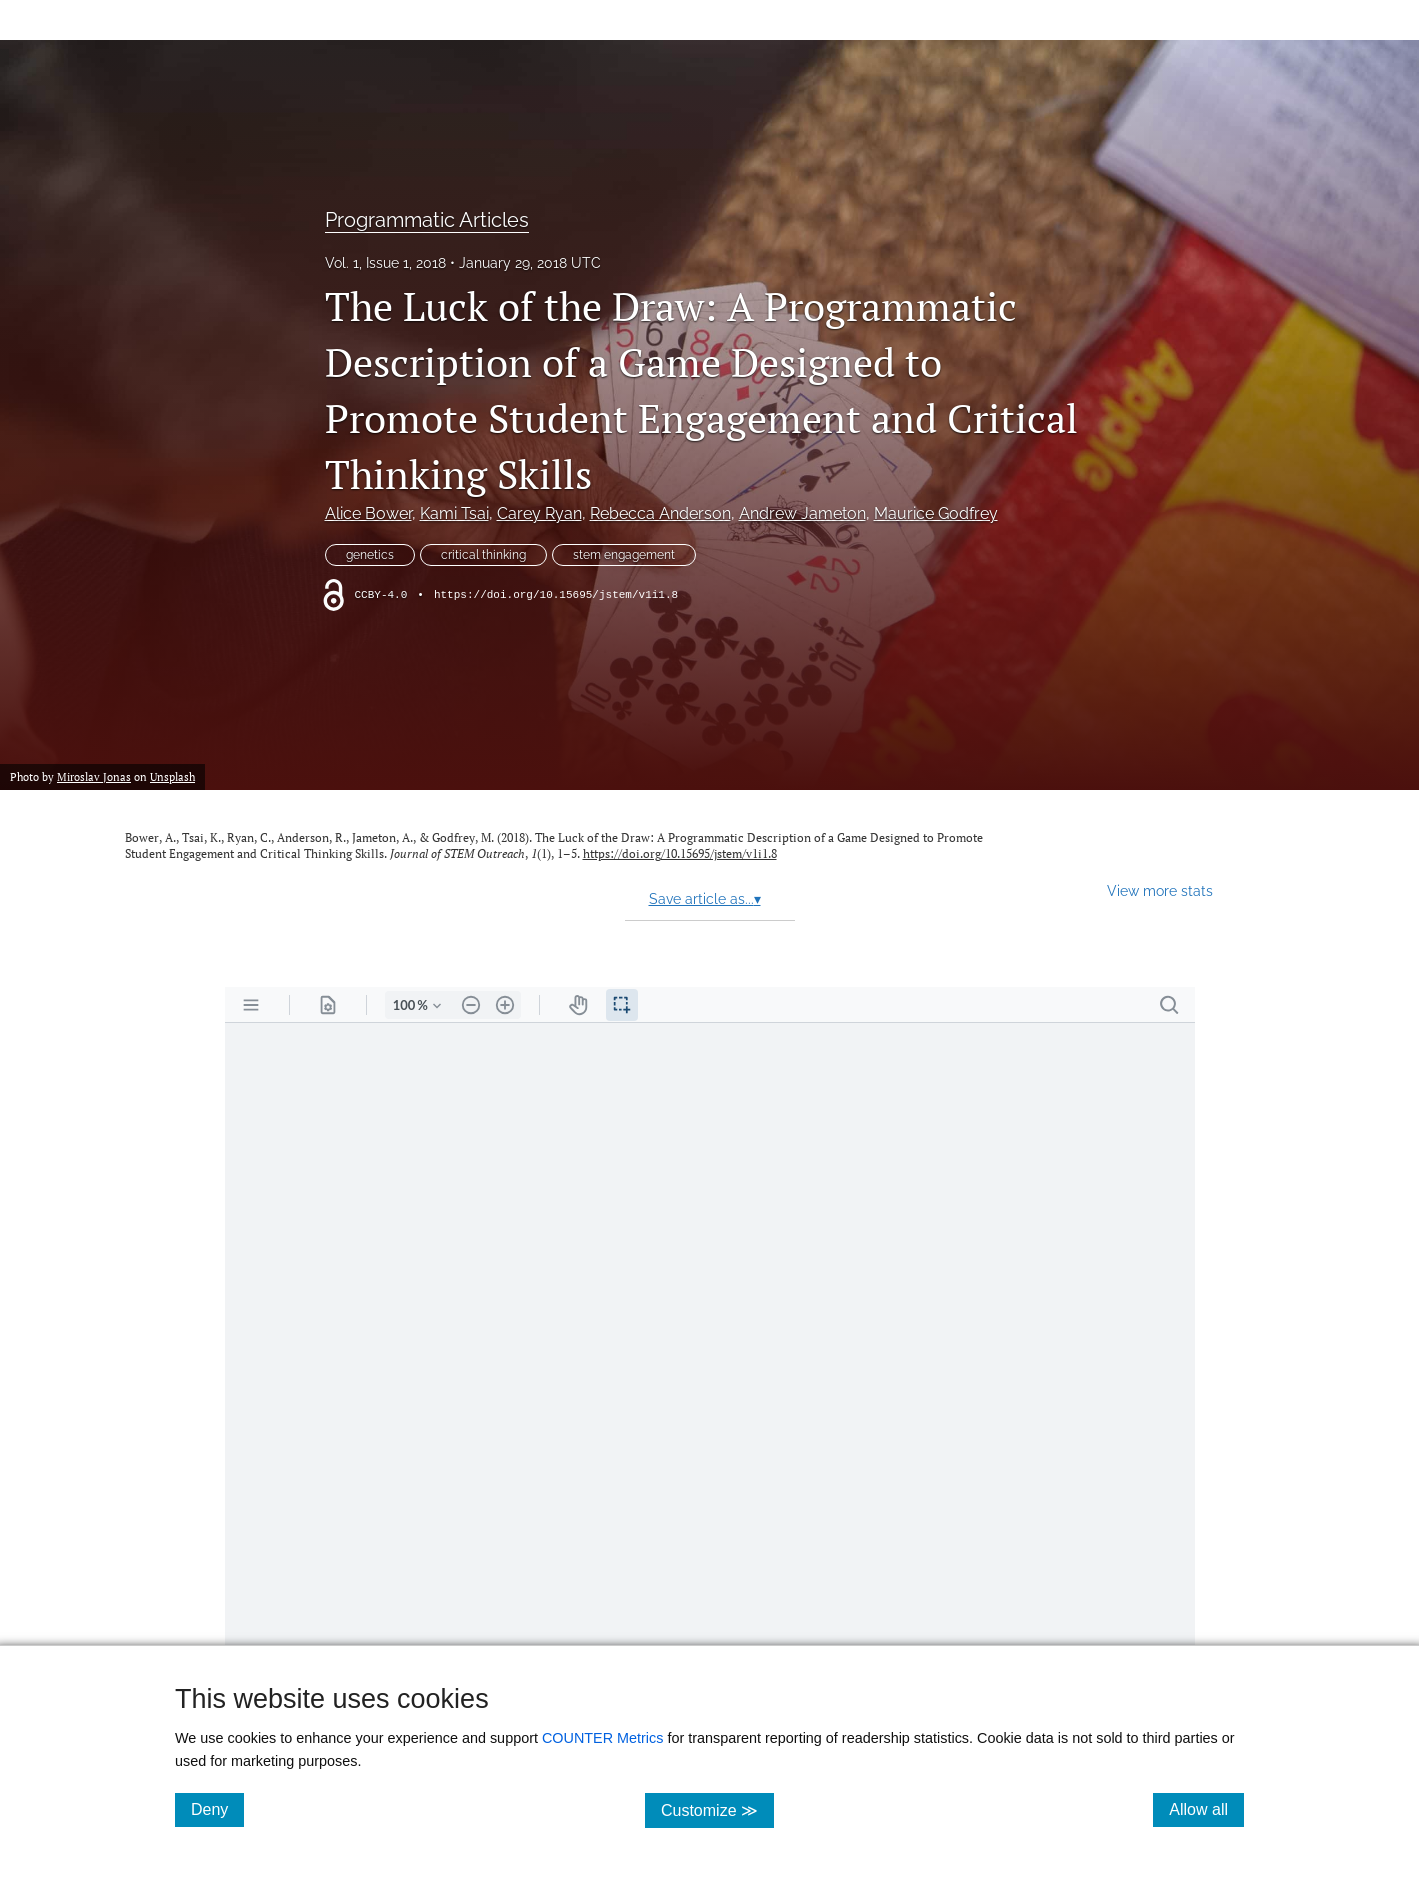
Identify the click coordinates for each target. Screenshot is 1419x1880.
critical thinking (483, 555)
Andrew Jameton (802, 513)
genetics (370, 555)
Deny (217, 1809)
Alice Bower (368, 513)
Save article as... (705, 899)
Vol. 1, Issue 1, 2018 (385, 263)
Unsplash (172, 776)
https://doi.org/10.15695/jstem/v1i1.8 (556, 595)
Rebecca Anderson (660, 513)
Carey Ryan (539, 513)
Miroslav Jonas (94, 776)
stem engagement (624, 555)
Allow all (1206, 1809)
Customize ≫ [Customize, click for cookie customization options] (717, 1809)
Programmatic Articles (427, 220)
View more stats (1160, 890)
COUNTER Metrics (603, 1738)
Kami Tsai (454, 513)
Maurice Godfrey (936, 513)
